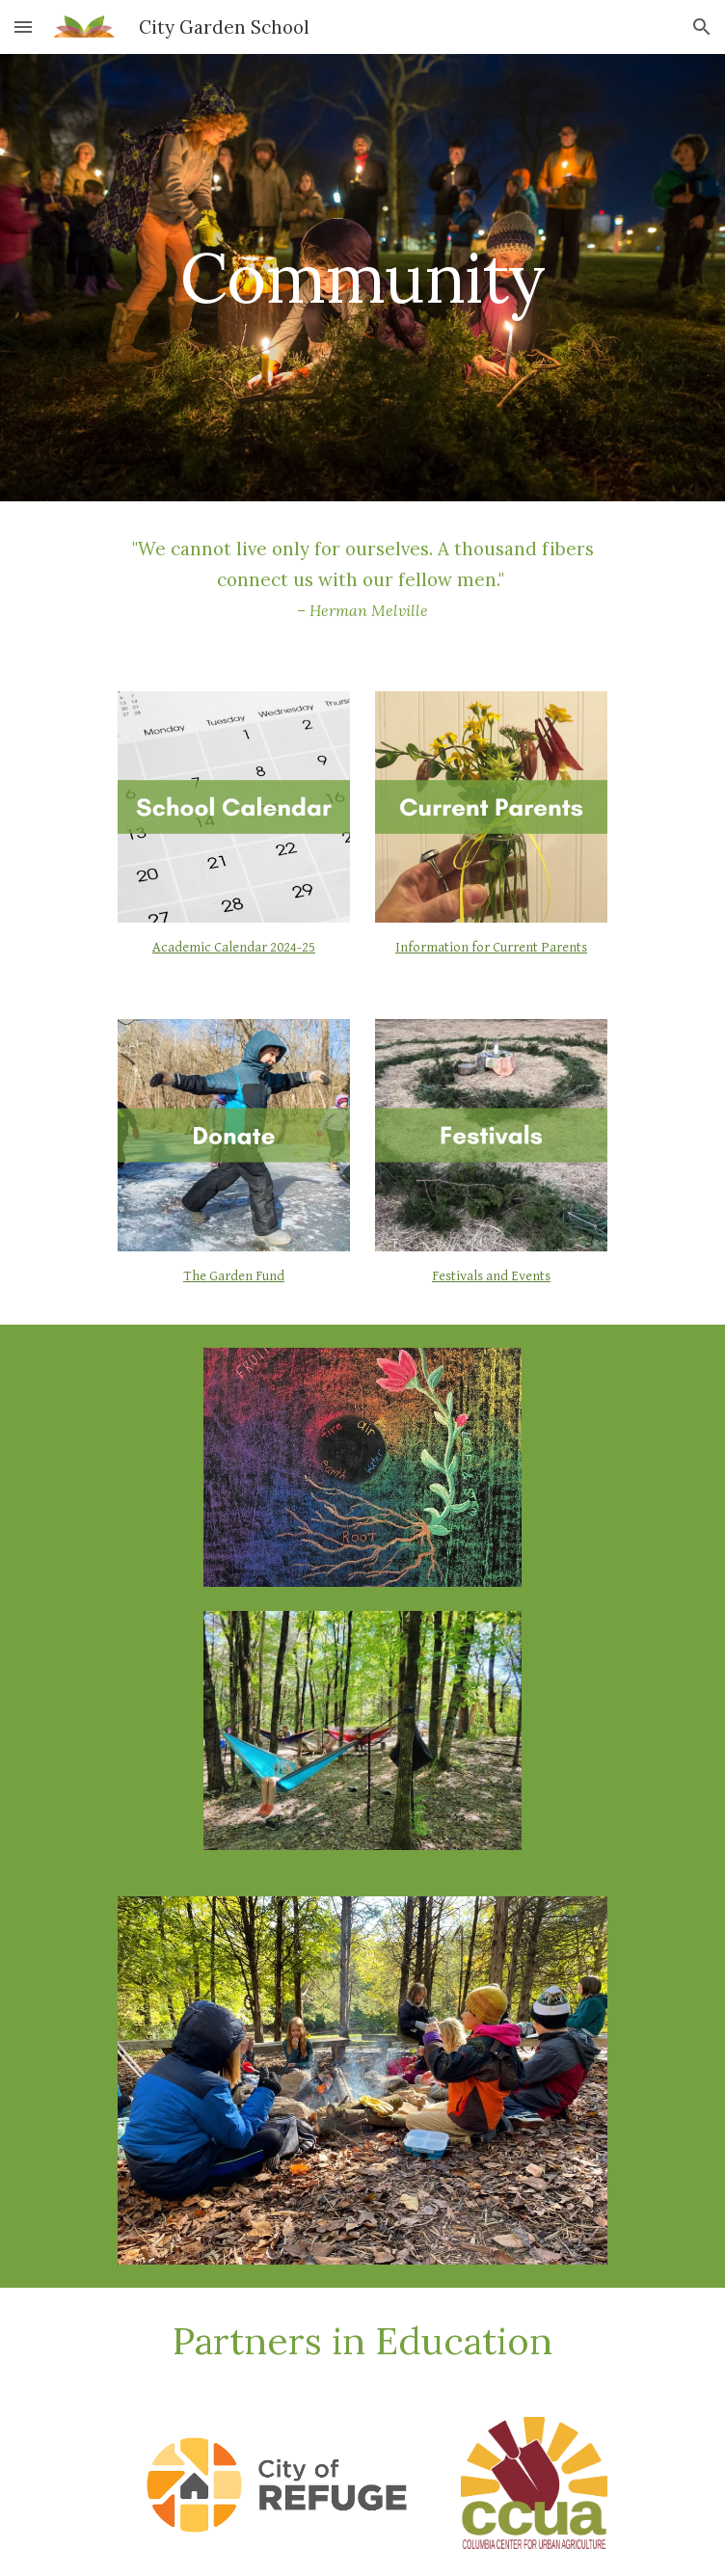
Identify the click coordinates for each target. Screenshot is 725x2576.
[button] (23, 26)
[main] (362, 278)
